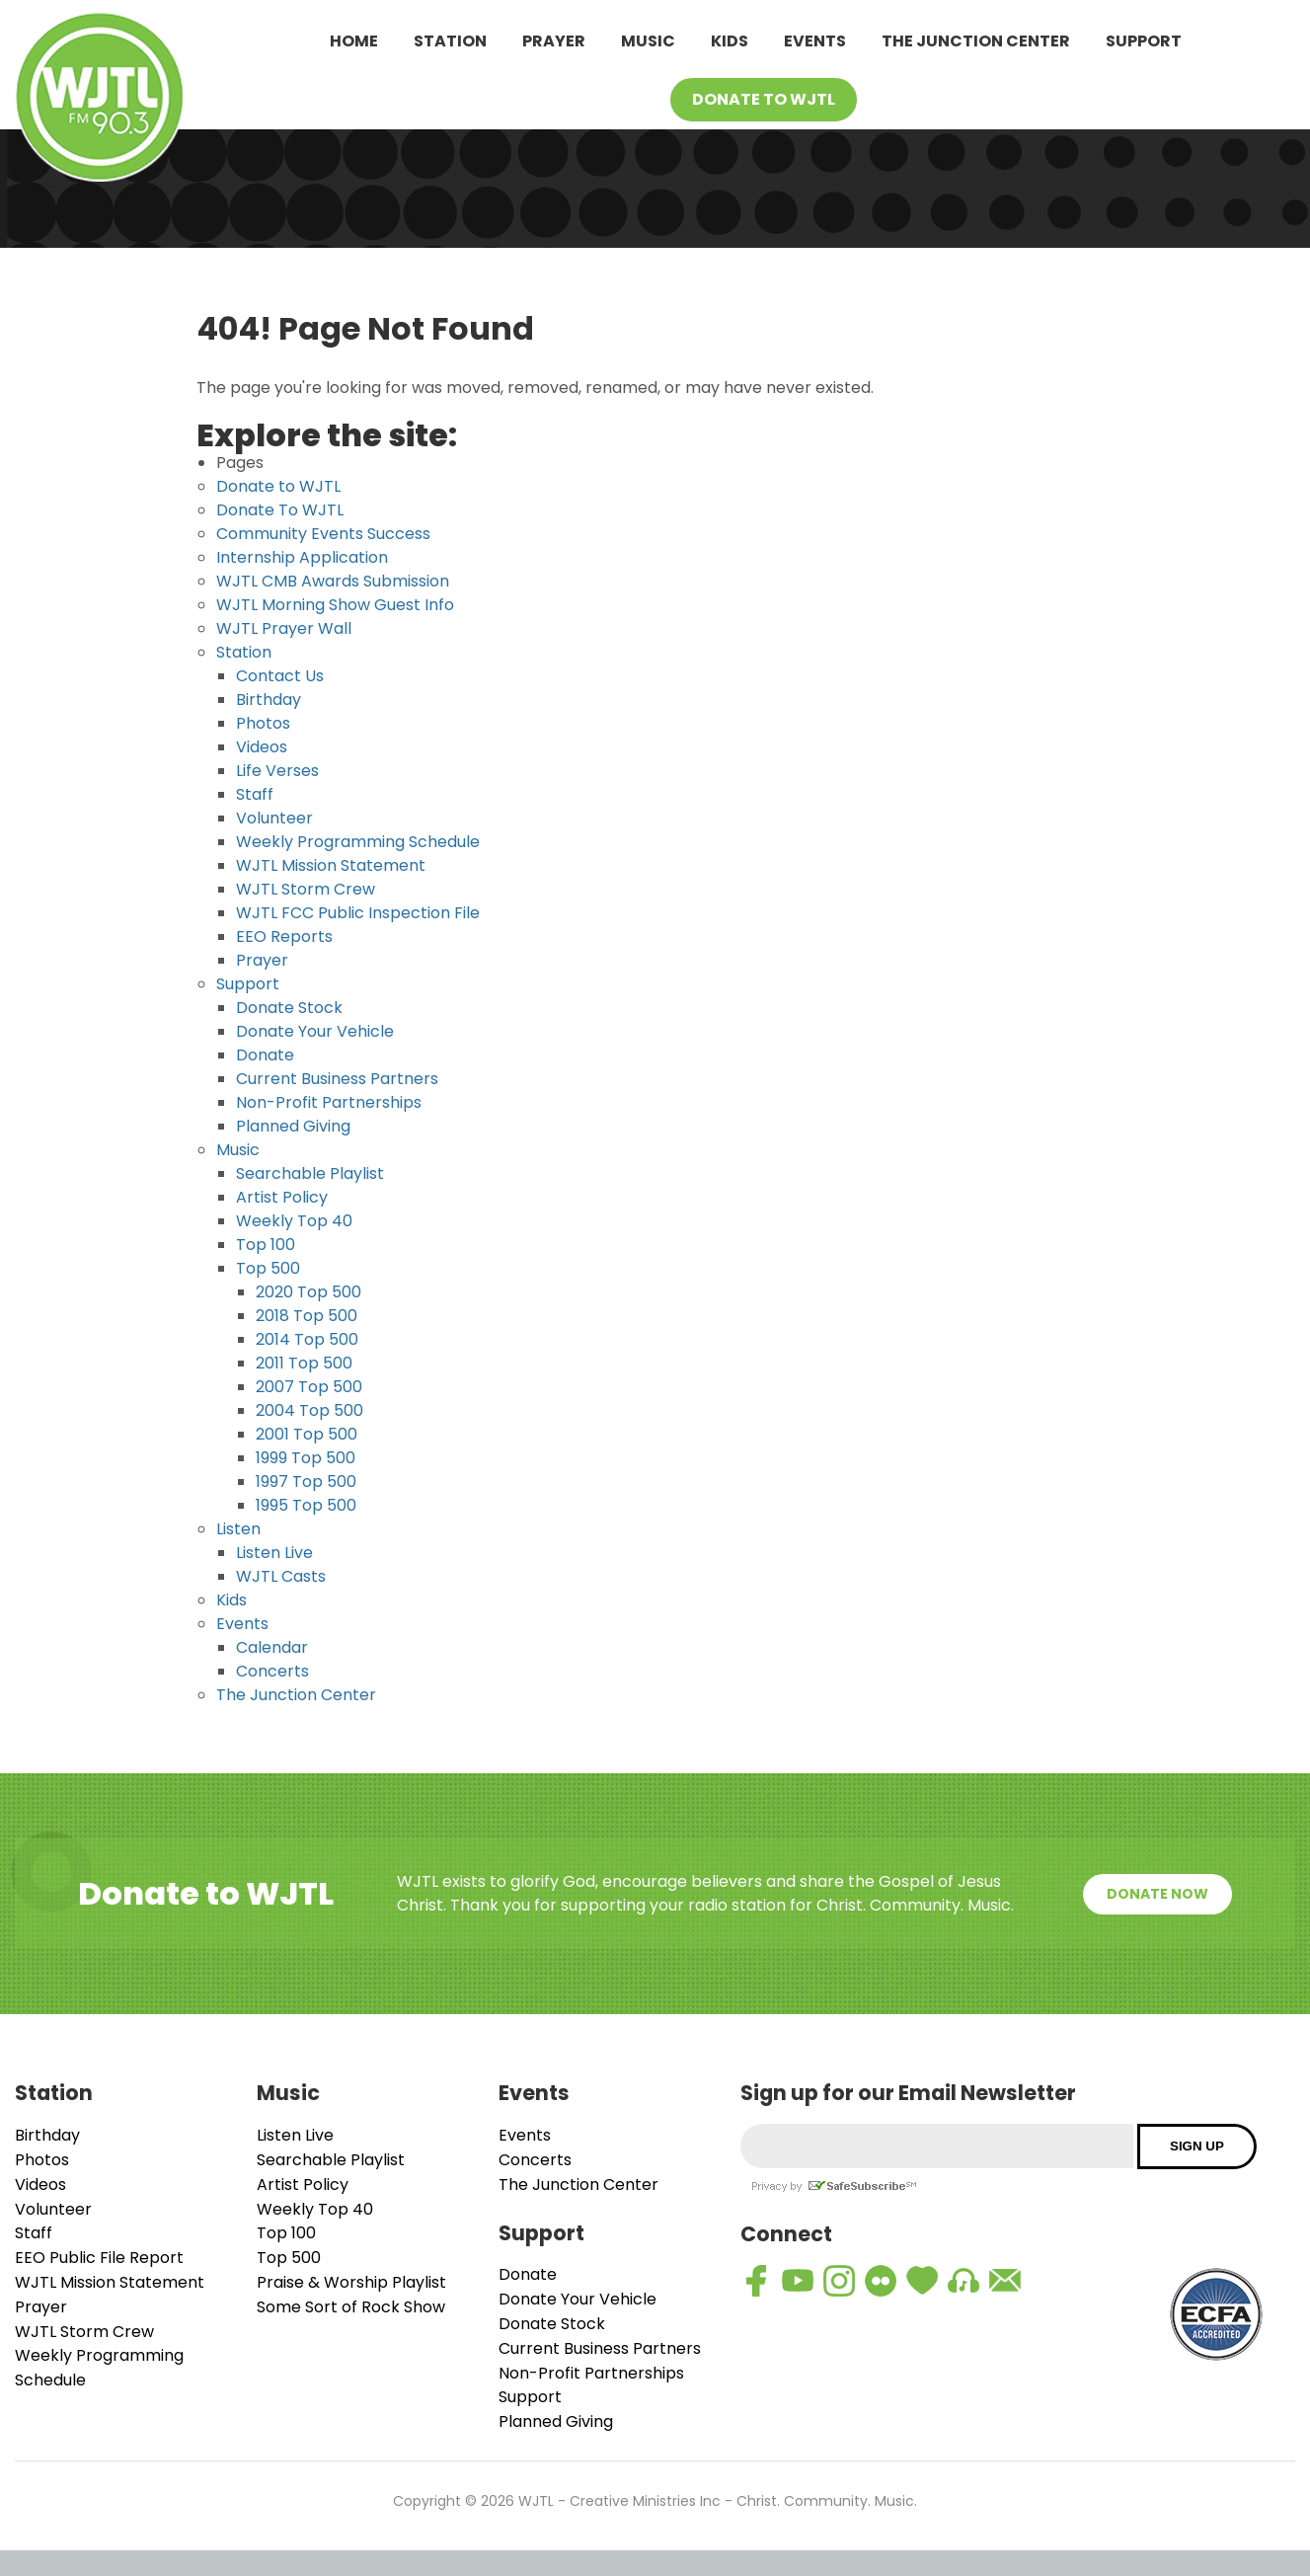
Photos (263, 723)
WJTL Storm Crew (305, 889)
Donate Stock (289, 1007)
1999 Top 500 (305, 1457)
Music (648, 41)
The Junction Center (976, 41)
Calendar (272, 1647)
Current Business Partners (337, 1078)
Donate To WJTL (763, 99)
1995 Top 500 (306, 1505)
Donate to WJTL (278, 486)
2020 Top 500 (308, 1292)
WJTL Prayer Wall (283, 628)
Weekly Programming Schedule (358, 841)
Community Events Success (323, 533)
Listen (238, 1529)
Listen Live (274, 1552)
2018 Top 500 (306, 1315)
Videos (261, 747)
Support (1144, 41)
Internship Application (302, 557)
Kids (729, 41)
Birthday (268, 699)
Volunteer (274, 818)
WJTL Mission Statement (330, 865)
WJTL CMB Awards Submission (332, 581)
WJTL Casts (281, 1576)
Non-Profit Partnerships (329, 1102)
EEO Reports (284, 936)
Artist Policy (282, 1197)
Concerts (272, 1671)
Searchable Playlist (310, 1173)
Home (354, 41)
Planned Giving (293, 1126)
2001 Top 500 (306, 1434)
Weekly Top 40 (294, 1221)
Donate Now (1157, 1894)
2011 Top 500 (304, 1363)
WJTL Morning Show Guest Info (335, 604)
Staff (254, 794)
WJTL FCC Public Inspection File (358, 912)
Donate (265, 1055)
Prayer (553, 41)
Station (450, 41)
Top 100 (265, 1244)
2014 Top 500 (307, 1339)
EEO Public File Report (99, 2257)
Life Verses (277, 770)
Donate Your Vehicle (315, 1031)
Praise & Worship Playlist (351, 2282)
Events (815, 41)
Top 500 (268, 1268)
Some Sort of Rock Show (351, 2307)
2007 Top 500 (309, 1386)
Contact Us (280, 675)
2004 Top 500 (309, 1410)
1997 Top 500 (306, 1481)
